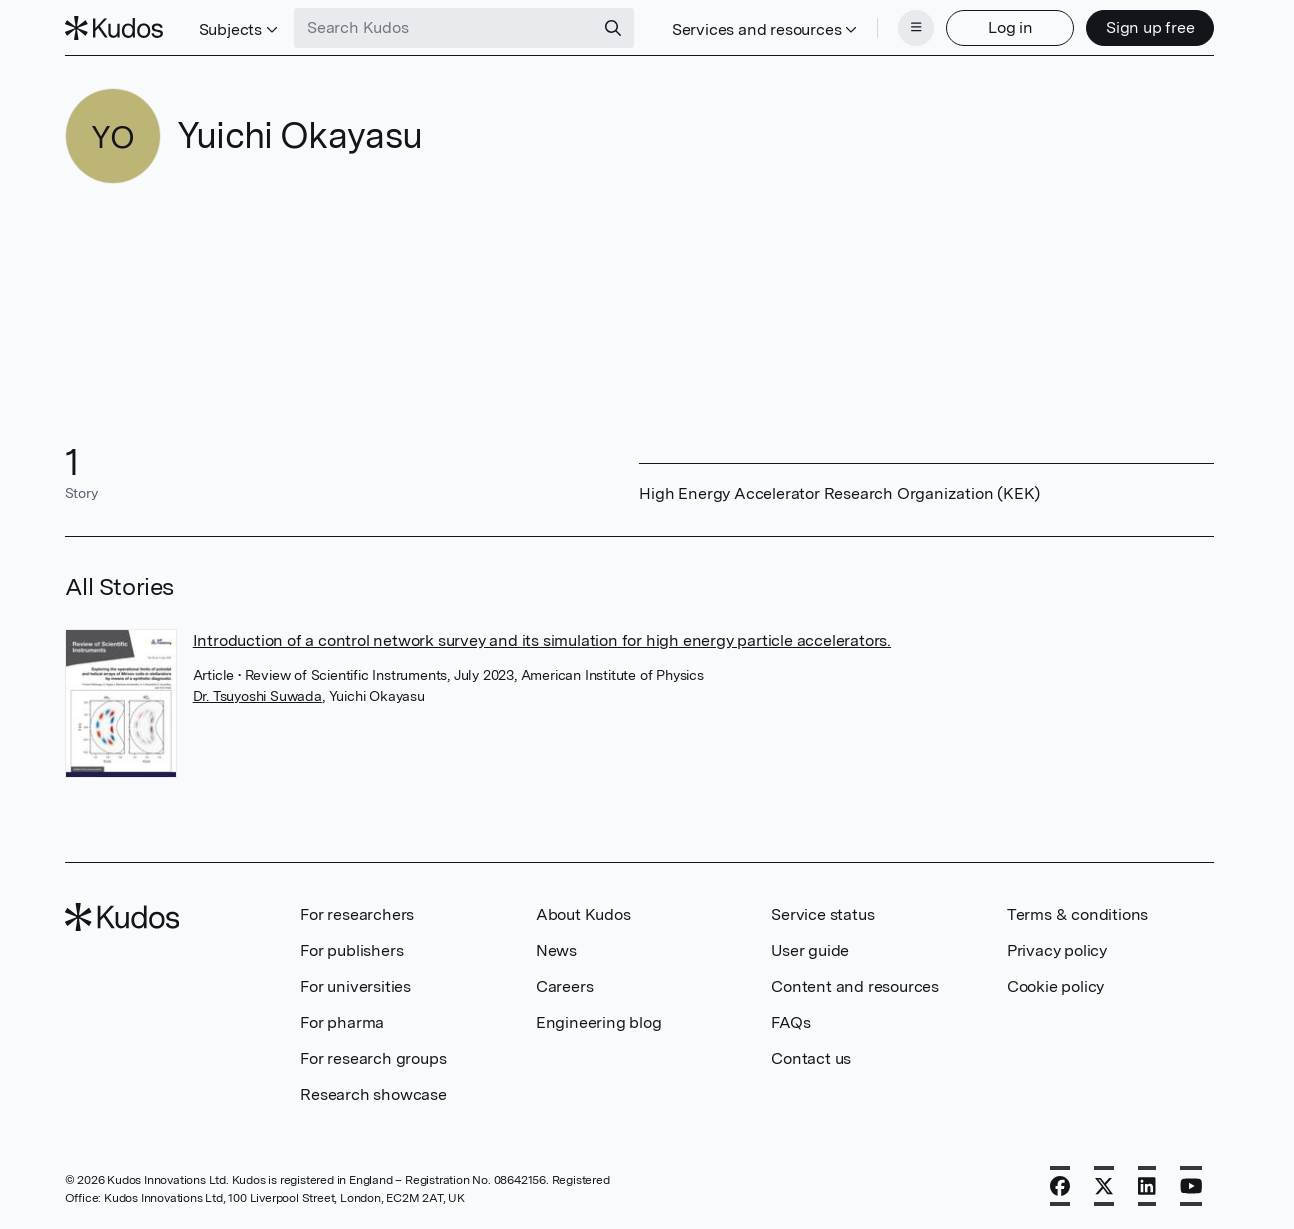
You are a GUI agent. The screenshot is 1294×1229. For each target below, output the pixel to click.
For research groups (373, 1058)
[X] (1104, 1186)
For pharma (342, 1022)
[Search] (613, 28)
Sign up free (1150, 27)
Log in (1010, 27)
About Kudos (583, 914)
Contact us (811, 1058)
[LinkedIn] (1147, 1186)
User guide (810, 950)
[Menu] (916, 28)
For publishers (351, 950)
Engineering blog (599, 1022)
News (556, 950)
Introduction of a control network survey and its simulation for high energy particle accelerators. (542, 640)
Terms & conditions (1077, 914)
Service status (822, 914)
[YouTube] (1191, 1186)
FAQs (790, 1022)
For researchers (357, 914)
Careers (565, 986)
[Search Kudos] (444, 28)
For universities (355, 986)
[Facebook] (1060, 1186)
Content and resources (855, 986)
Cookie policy (1055, 986)
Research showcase (373, 1094)
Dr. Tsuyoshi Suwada (257, 696)
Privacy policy (1057, 950)
